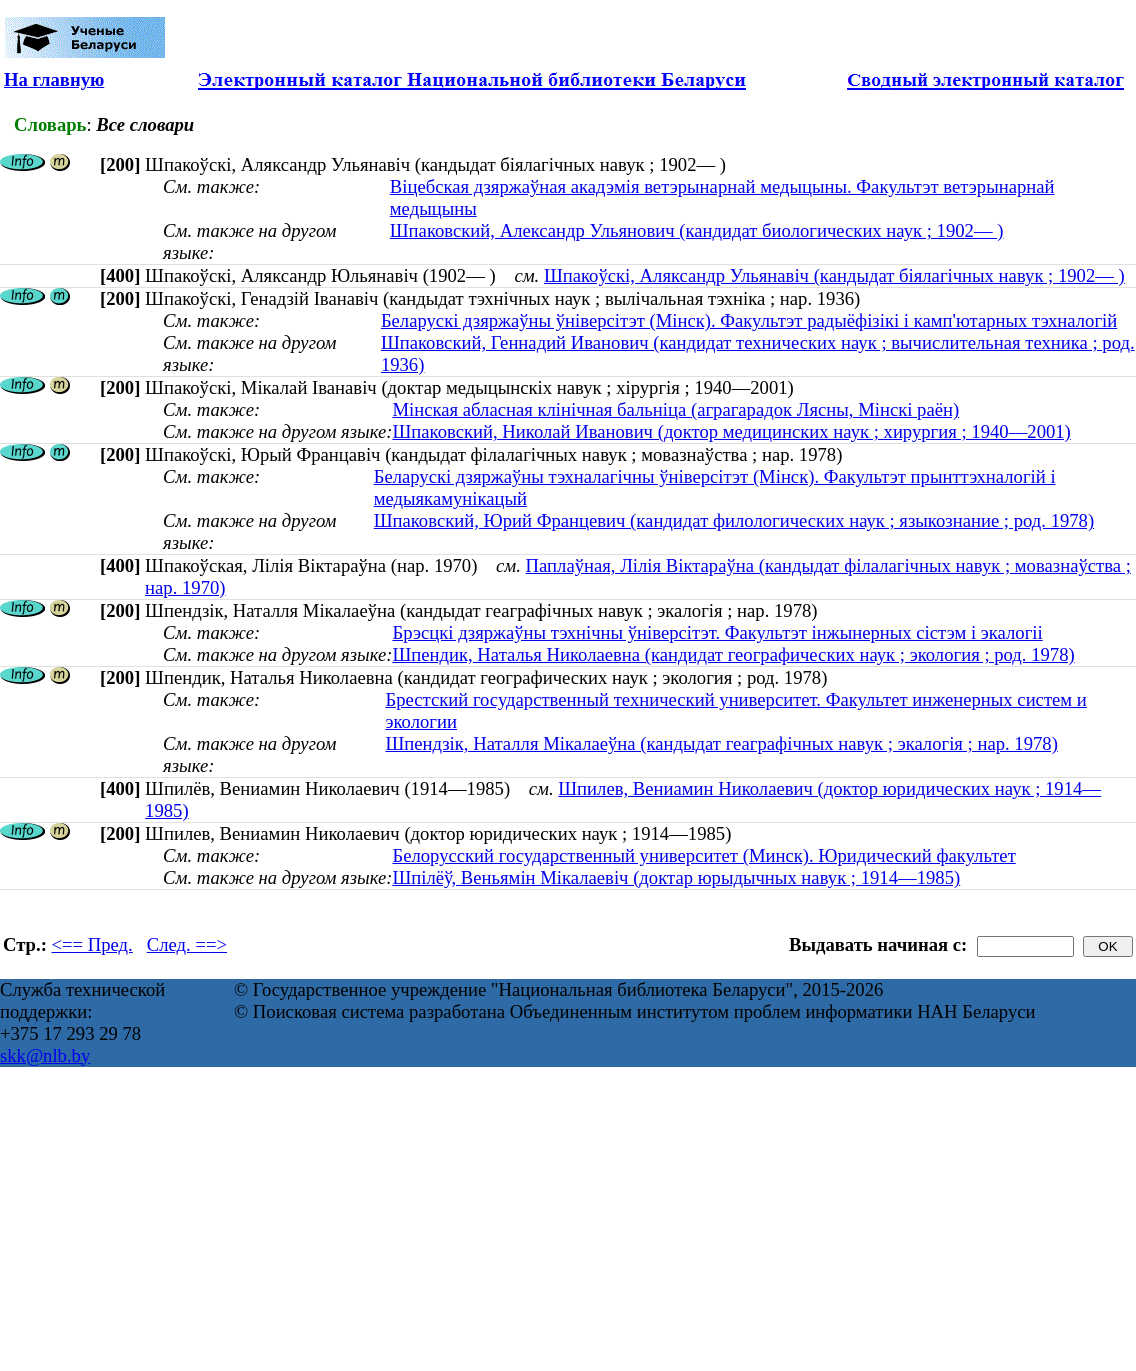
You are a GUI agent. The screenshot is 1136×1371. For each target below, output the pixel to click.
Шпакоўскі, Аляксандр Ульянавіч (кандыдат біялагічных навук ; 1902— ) (834, 275)
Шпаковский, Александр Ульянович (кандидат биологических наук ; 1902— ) (697, 230)
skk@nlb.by (45, 1055)
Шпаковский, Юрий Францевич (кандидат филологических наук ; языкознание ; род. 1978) (734, 520)
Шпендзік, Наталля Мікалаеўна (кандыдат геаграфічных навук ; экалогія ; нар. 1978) (721, 743)
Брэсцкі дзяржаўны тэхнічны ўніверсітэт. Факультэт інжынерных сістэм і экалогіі (717, 632)
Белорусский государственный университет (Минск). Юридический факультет (703, 855)
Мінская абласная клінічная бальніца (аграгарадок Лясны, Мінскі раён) (675, 409)
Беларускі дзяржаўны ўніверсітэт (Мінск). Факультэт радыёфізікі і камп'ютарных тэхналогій (749, 320)
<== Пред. (92, 944)
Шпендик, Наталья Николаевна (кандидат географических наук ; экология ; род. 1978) (733, 654)
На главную (54, 79)
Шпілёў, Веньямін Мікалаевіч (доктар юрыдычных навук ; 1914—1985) (676, 877)
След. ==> (187, 944)
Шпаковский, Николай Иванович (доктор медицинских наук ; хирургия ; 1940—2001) (731, 431)
